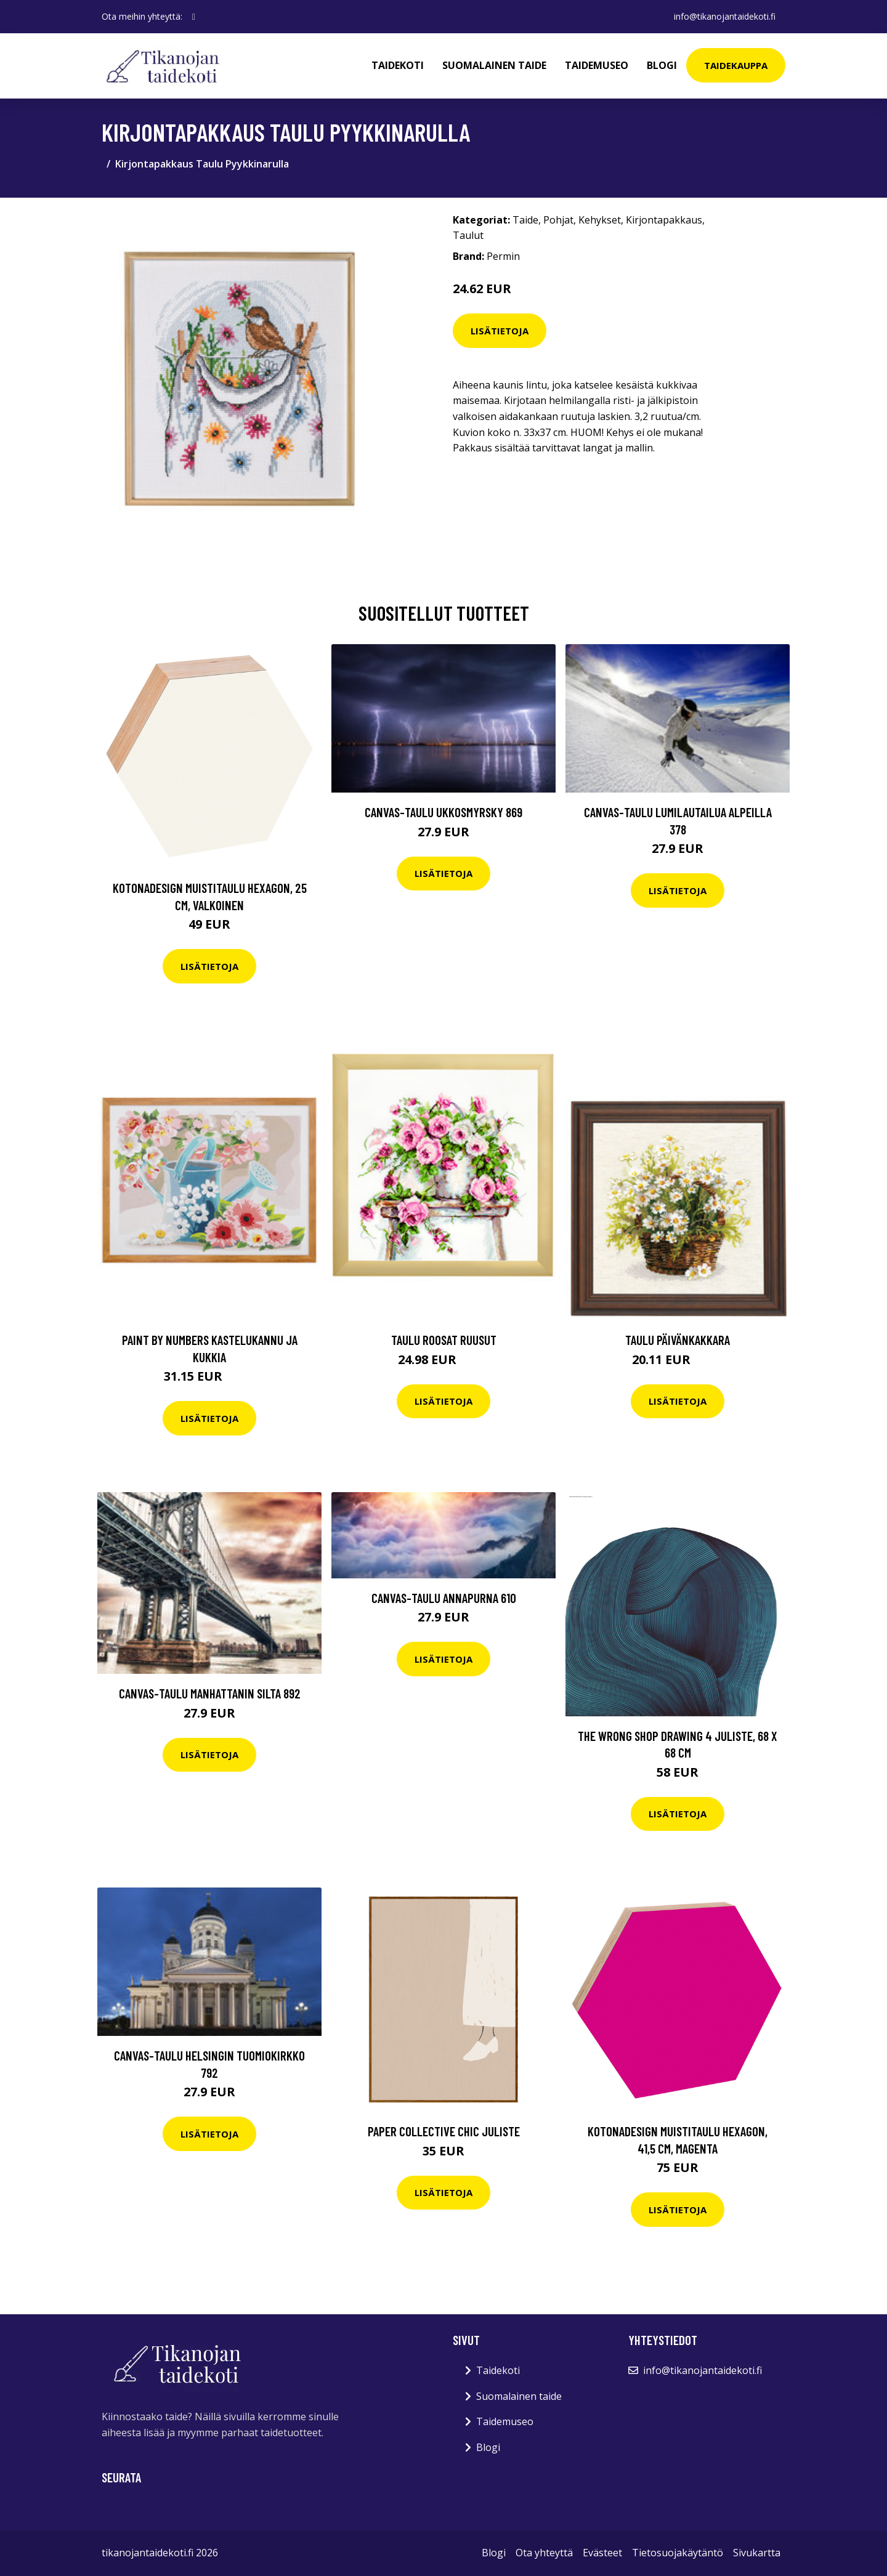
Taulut (468, 235)
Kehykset (599, 220)
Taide (525, 220)
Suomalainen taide (494, 65)
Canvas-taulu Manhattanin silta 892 (210, 1693)
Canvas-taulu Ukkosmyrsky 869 (443, 812)
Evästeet (602, 2552)
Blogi (662, 65)
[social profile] (193, 16)
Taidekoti (397, 65)
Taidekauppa (736, 65)
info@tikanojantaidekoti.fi (725, 16)
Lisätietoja (500, 331)
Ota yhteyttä (544, 2552)
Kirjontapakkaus (664, 220)
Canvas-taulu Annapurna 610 (443, 1597)
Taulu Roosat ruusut (443, 1339)
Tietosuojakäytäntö (677, 2552)
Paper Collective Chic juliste (444, 2131)
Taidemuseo (596, 65)
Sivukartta (756, 2552)
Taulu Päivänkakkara (677, 1339)
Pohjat (558, 220)
